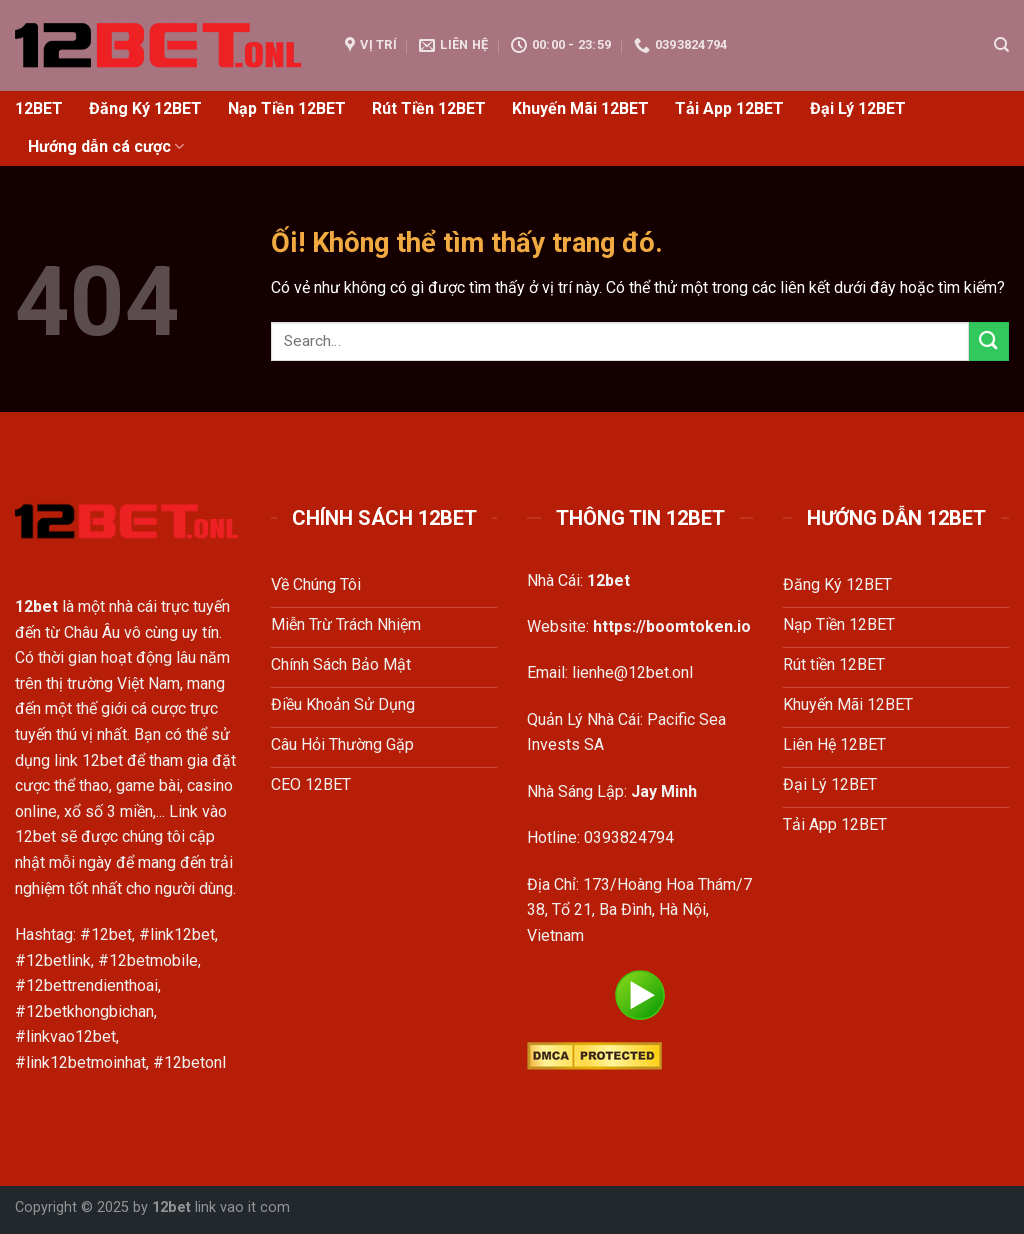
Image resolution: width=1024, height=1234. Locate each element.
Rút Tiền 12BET (429, 108)
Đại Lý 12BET (858, 108)
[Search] (1001, 45)
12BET (39, 108)
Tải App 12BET (729, 108)
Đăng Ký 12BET (145, 108)
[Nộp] (989, 341)
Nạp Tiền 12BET (287, 108)
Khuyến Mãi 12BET (580, 108)
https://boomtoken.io (672, 626)
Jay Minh (664, 791)
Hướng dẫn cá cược (106, 147)
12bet (171, 1207)
